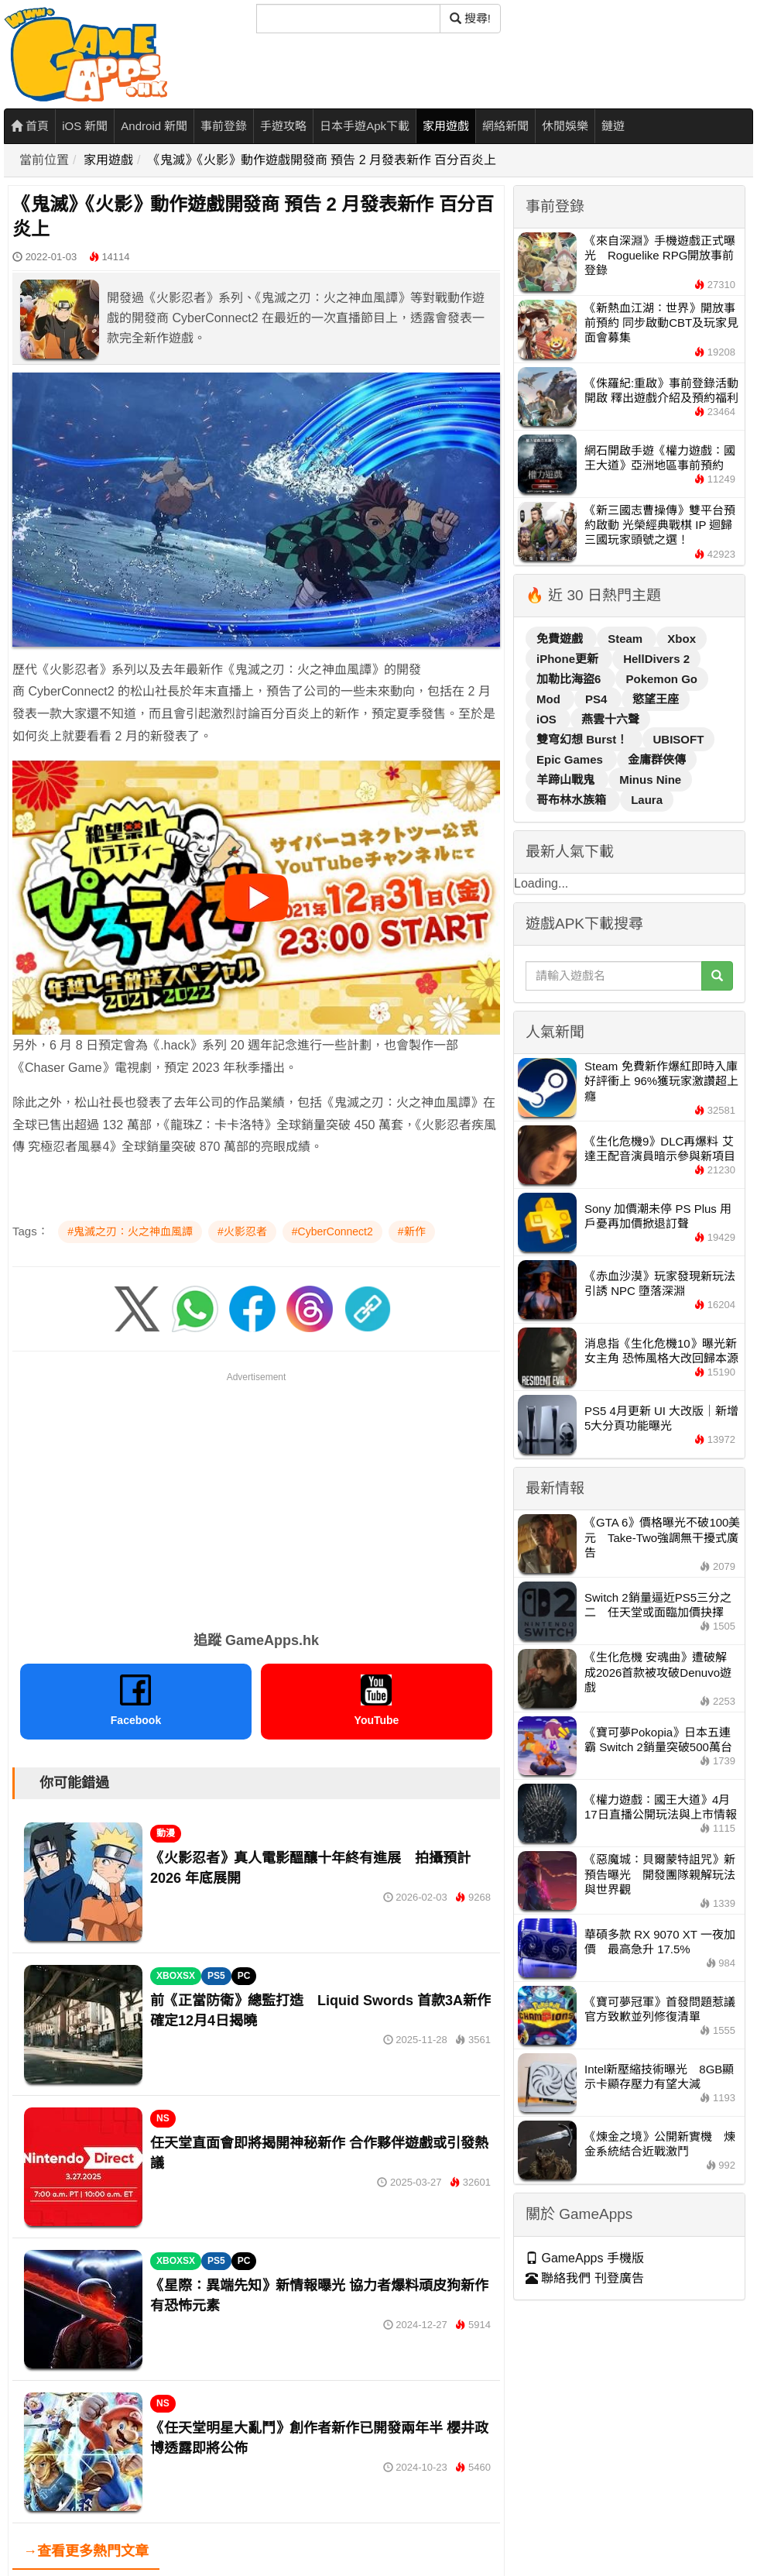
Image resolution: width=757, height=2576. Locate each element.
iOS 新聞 (85, 125)
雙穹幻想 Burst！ (584, 739)
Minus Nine (650, 779)
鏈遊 (613, 125)
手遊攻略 (283, 125)
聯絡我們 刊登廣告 (585, 2278)
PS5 (216, 1975)
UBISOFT (678, 739)
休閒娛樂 (565, 125)
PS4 (598, 699)
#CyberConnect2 (332, 1231)
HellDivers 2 (656, 658)
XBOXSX (175, 1975)
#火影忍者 (242, 1231)
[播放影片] (256, 897)
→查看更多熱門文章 (86, 2551)
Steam (627, 638)
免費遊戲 (561, 638)
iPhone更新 (568, 658)
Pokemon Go (662, 678)
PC (244, 1975)
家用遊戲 (446, 125)
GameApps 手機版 (585, 2258)
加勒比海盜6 (570, 678)
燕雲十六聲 (610, 719)
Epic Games (571, 759)
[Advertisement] (256, 1493)
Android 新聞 (154, 125)
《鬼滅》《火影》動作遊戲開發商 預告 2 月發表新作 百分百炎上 (322, 160)
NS (163, 2118)
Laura (647, 799)
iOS (548, 719)
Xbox (681, 638)
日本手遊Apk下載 (364, 125)
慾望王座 (655, 699)
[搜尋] (348, 18)
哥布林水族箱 (572, 799)
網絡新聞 (505, 125)
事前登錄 (223, 125)
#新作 (412, 1231)
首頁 (30, 125)
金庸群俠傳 (657, 759)
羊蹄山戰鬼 (567, 779)
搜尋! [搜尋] (470, 18)
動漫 (165, 1833)
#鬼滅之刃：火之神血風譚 (130, 1231)
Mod (549, 699)
